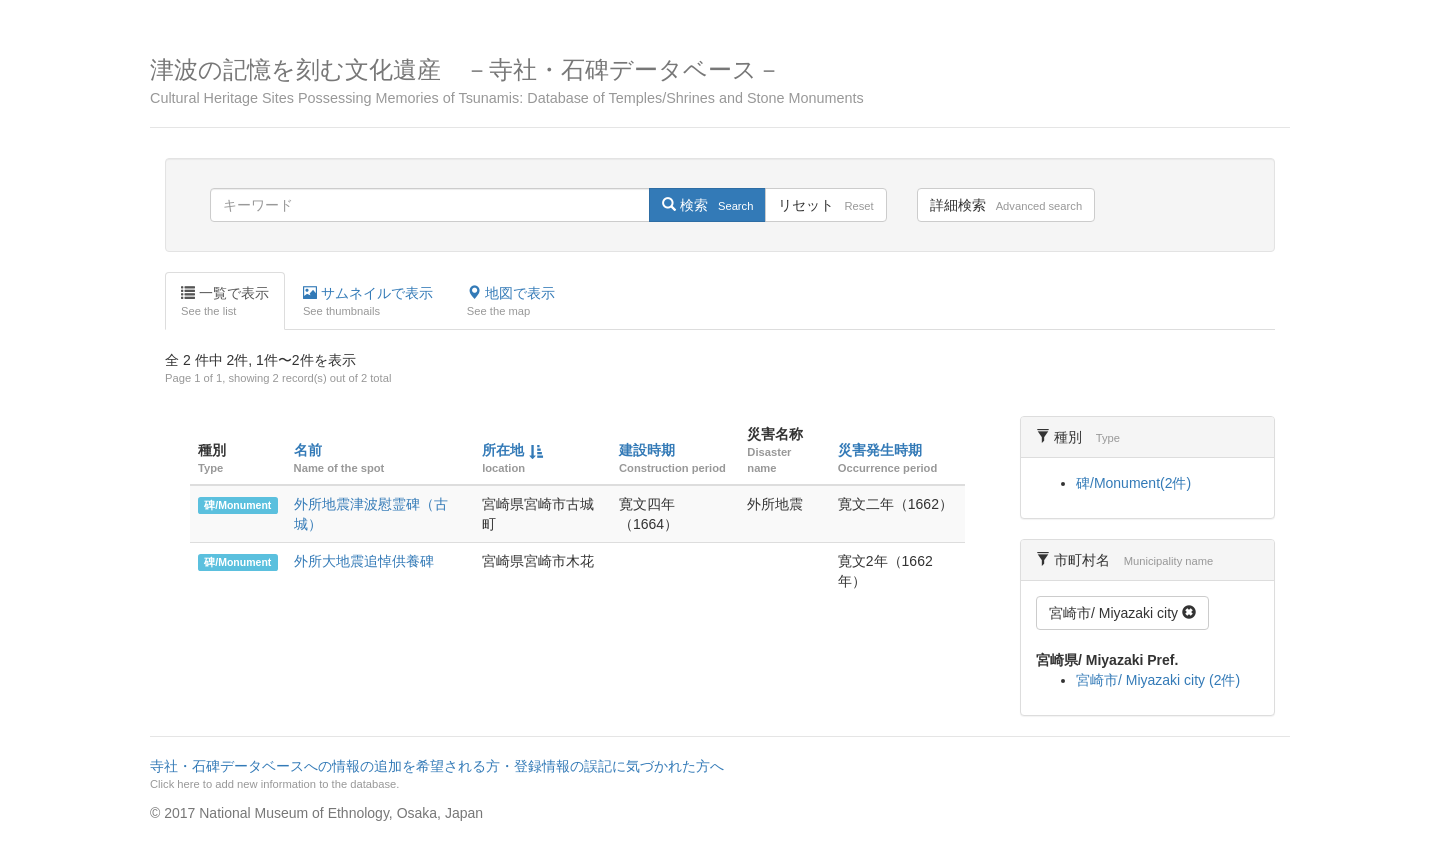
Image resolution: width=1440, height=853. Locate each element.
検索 (707, 205)
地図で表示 (511, 302)
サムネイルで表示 (368, 302)
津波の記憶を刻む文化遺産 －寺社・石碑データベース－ (720, 81)
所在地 (503, 450)
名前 (308, 450)
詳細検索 (1006, 205)
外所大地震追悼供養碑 (364, 561)
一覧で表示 (225, 302)
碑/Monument (237, 505)
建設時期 (647, 450)
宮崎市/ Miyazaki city (1122, 613)
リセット (825, 205)
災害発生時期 (880, 450)
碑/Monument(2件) (1133, 483)
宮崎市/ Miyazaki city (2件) (1158, 680)
